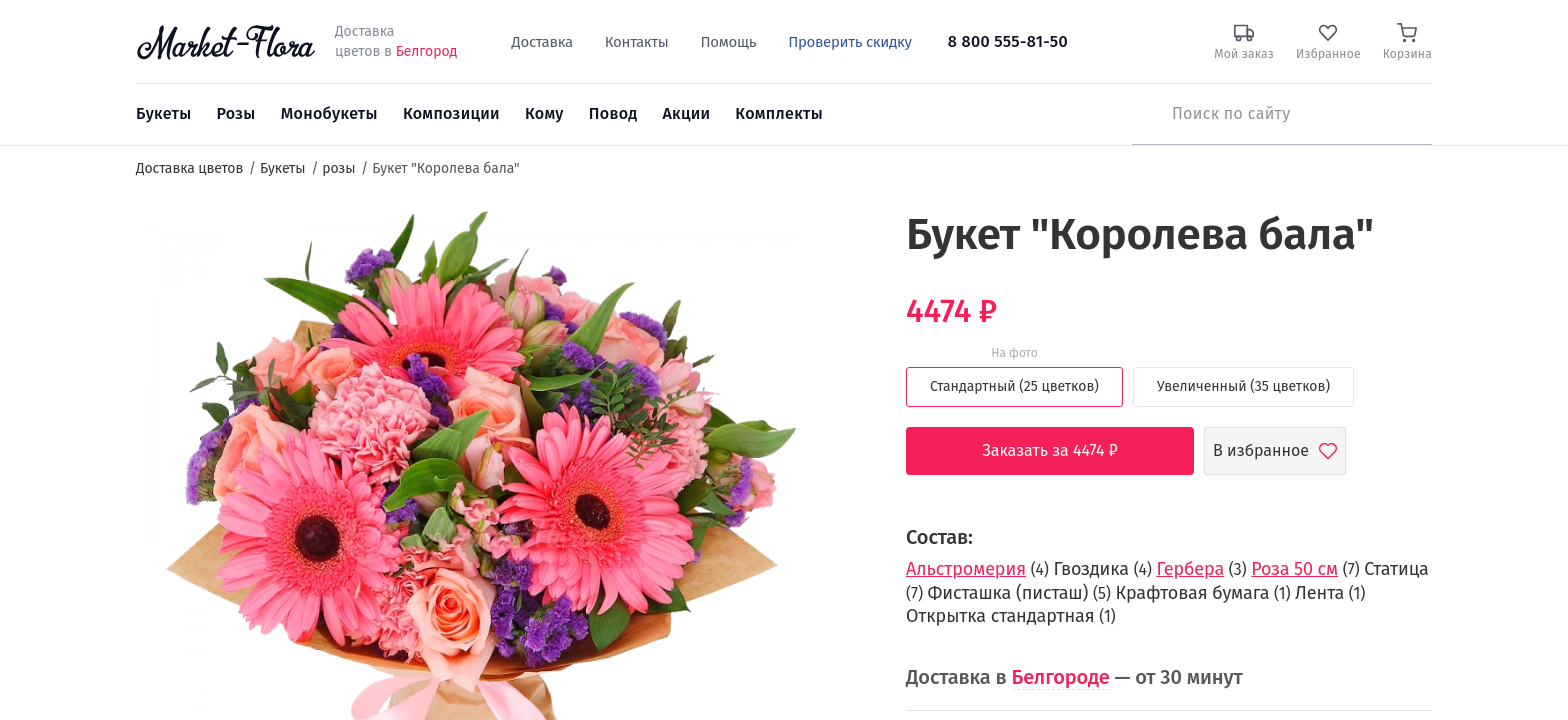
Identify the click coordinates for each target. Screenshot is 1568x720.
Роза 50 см (1294, 569)
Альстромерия (966, 569)
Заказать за (1065, 451)
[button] (834, 245)
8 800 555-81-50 (1008, 41)
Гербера (1190, 569)
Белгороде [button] (1061, 677)
